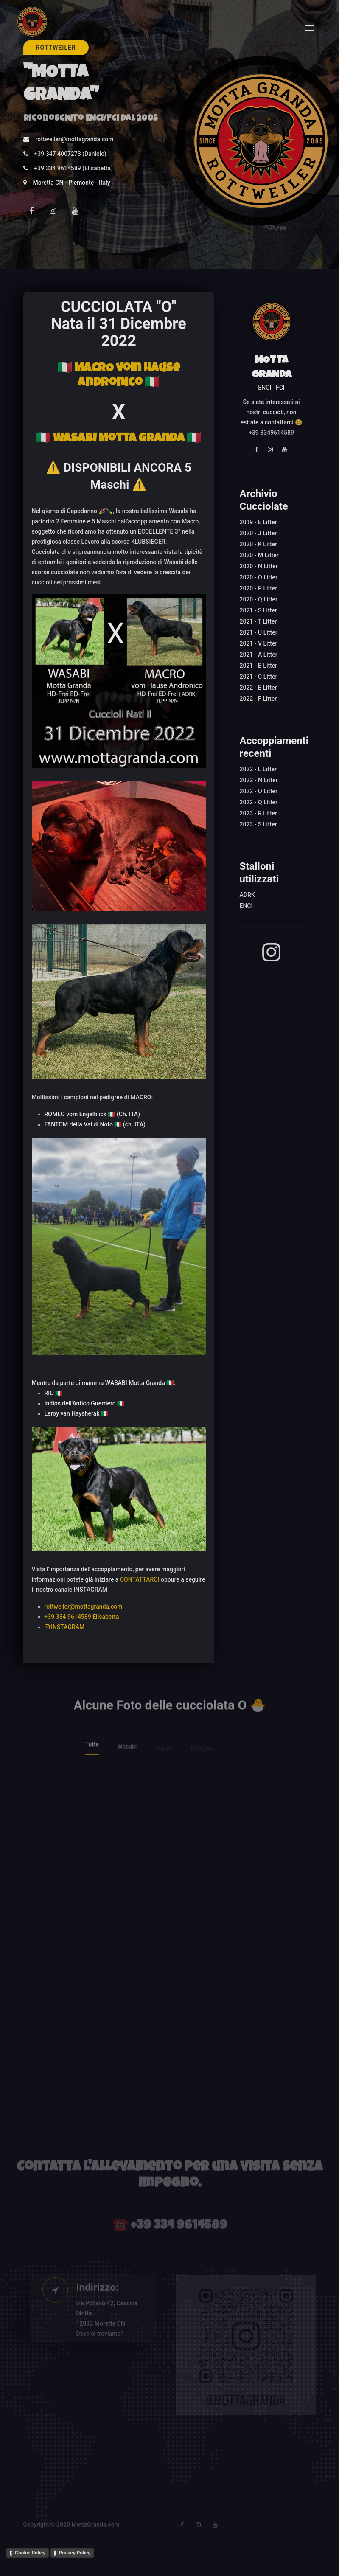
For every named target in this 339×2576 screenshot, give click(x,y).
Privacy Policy (75, 2552)
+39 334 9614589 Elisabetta (82, 1616)
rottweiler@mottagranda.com (75, 139)
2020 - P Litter (258, 588)
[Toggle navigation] (309, 28)
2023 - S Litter (258, 824)
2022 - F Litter (258, 698)
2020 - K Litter (258, 544)
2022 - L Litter (258, 769)
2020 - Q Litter (259, 599)
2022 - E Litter (258, 687)
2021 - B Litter (258, 665)
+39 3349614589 (271, 432)
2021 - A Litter (258, 654)
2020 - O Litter (259, 577)
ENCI (246, 905)
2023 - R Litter (258, 813)
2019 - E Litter (258, 522)
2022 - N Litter (259, 780)
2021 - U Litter (258, 632)
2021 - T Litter (258, 621)
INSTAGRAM (65, 1627)
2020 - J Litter (258, 533)
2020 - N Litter (259, 566)
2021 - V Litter (258, 643)
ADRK (247, 894)
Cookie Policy (30, 2552)
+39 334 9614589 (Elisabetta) (73, 168)
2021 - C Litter (258, 676)
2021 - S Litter (258, 610)
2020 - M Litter (259, 555)
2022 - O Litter (259, 791)
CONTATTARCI (140, 1579)
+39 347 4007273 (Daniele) (70, 153)
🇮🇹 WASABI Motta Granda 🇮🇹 (119, 439)
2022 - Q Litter (259, 802)
